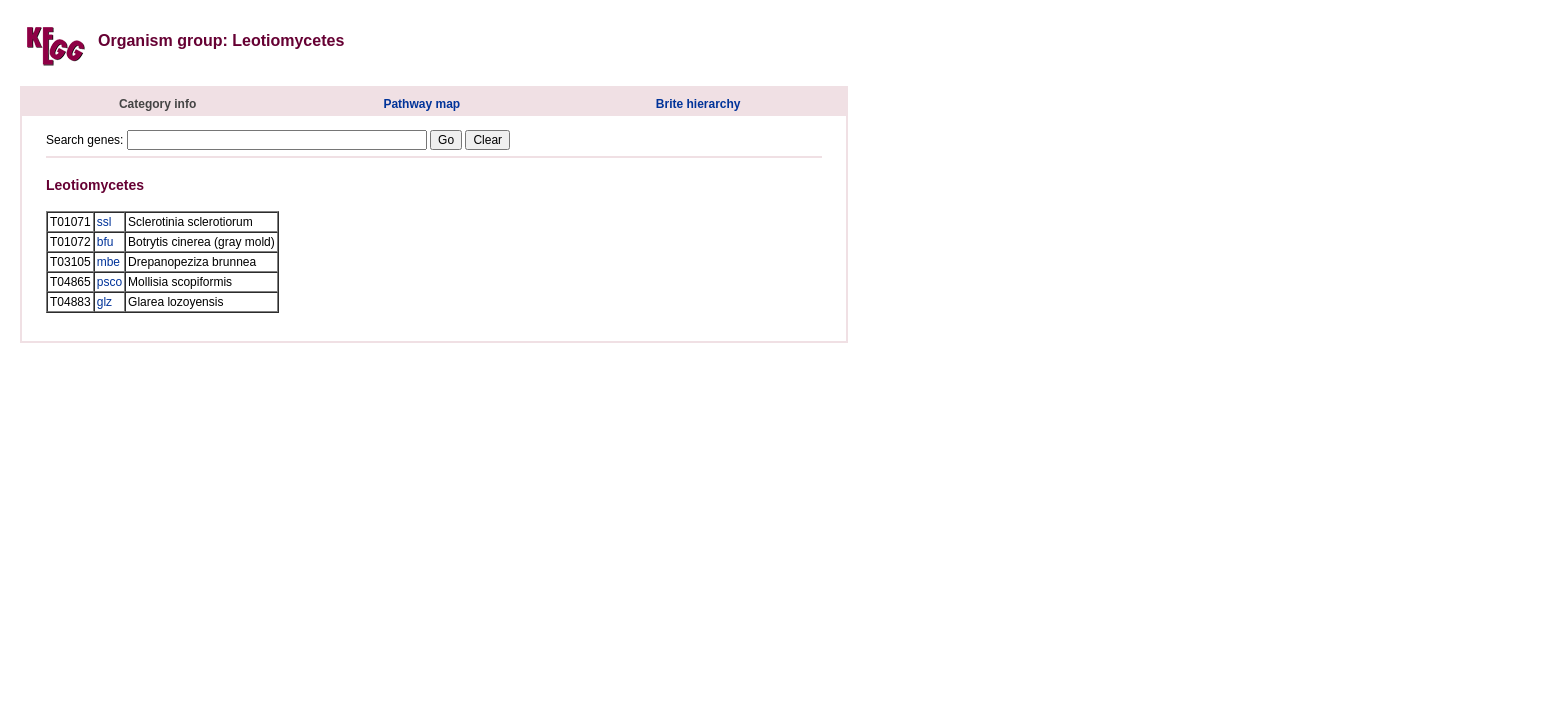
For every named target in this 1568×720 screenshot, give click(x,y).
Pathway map (421, 104)
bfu (105, 242)
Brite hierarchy (698, 104)
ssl (104, 222)
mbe (108, 262)
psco (109, 282)
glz (104, 302)
